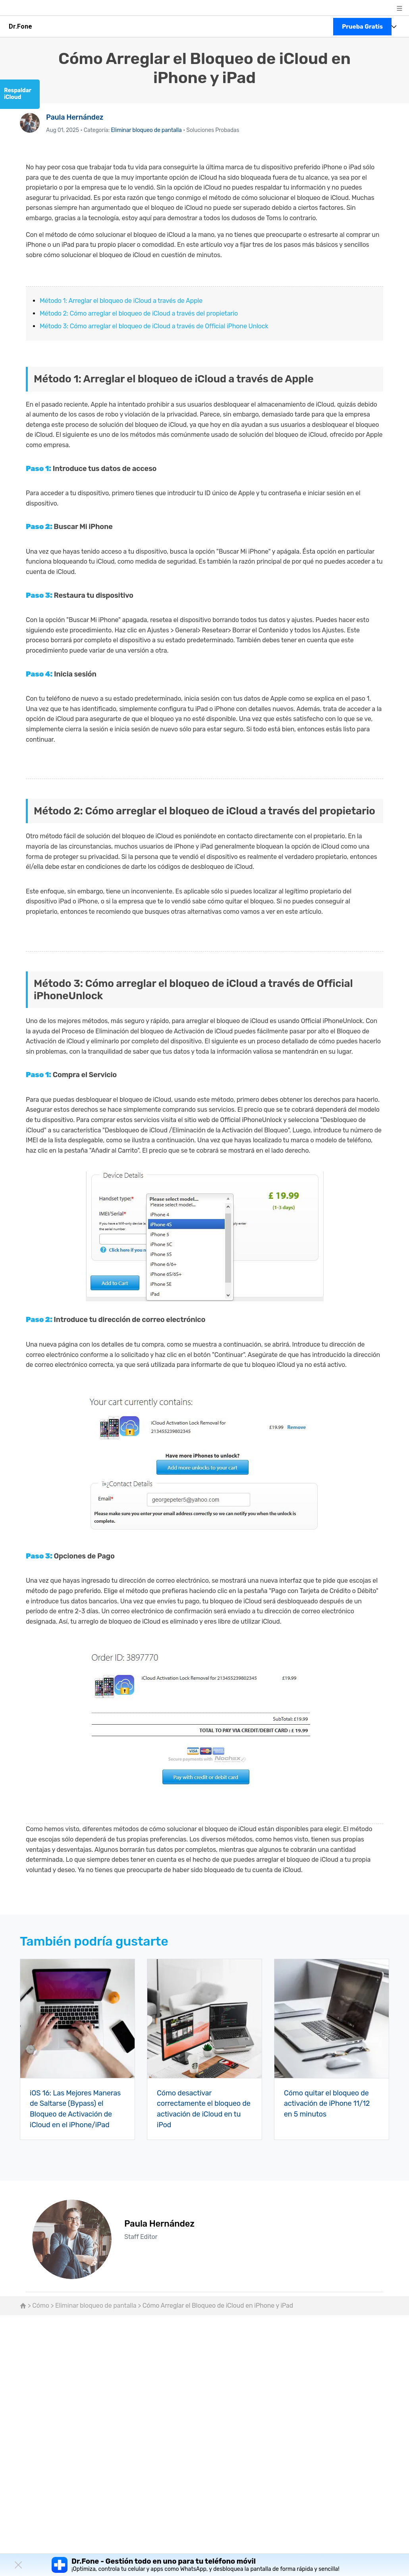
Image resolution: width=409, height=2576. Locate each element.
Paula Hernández (75, 116)
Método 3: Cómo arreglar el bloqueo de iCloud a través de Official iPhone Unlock (154, 326)
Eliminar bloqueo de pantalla (146, 129)
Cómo (40, 2304)
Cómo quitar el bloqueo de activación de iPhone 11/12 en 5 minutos (327, 2102)
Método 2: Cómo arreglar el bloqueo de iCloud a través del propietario (139, 313)
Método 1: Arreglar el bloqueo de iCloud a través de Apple (121, 300)
